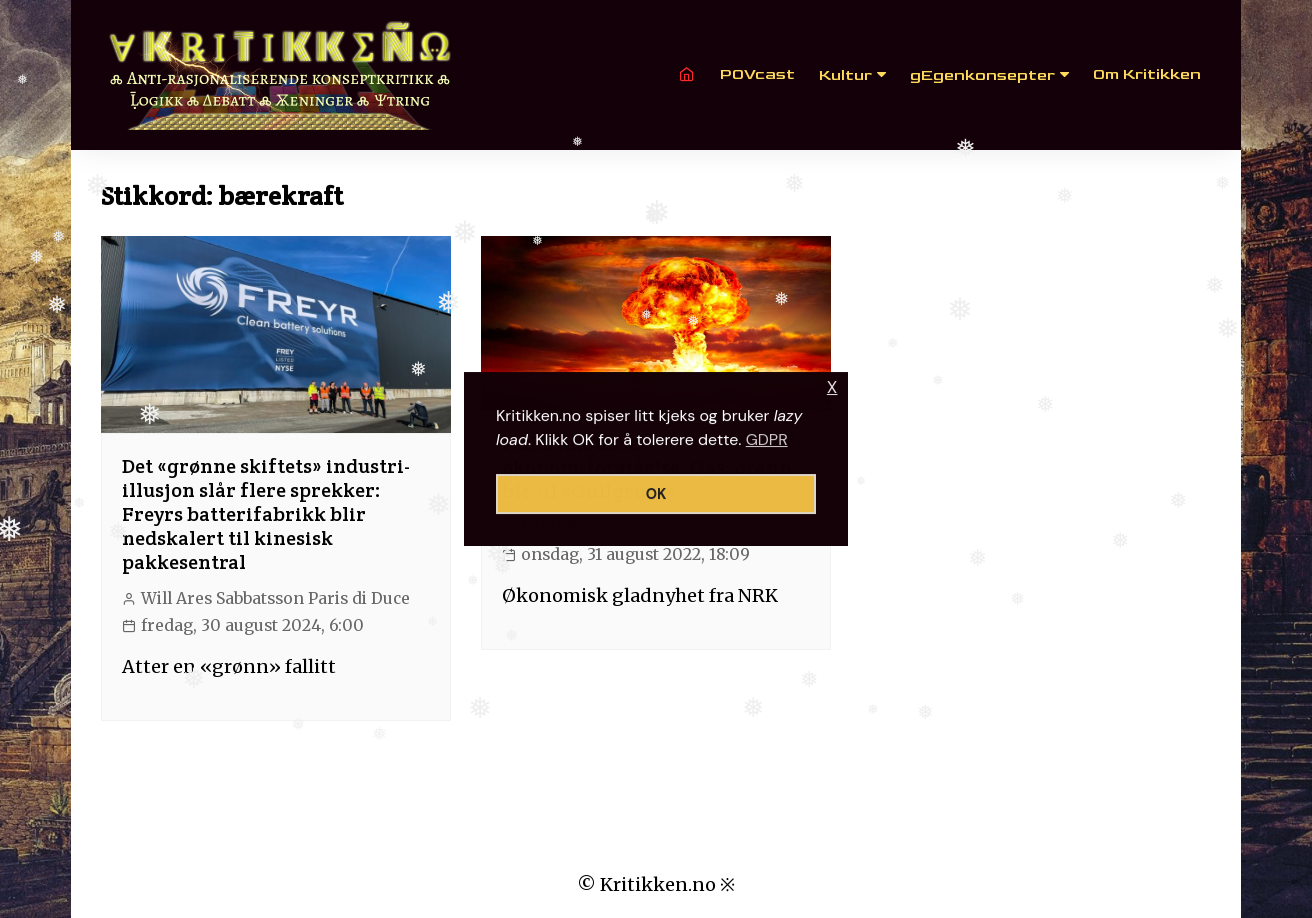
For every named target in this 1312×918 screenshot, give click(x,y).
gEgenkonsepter (982, 75)
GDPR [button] (767, 439)
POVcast (757, 74)
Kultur (845, 75)
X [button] (832, 387)
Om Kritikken (1147, 74)
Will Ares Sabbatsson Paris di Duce (275, 598)
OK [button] (656, 494)
